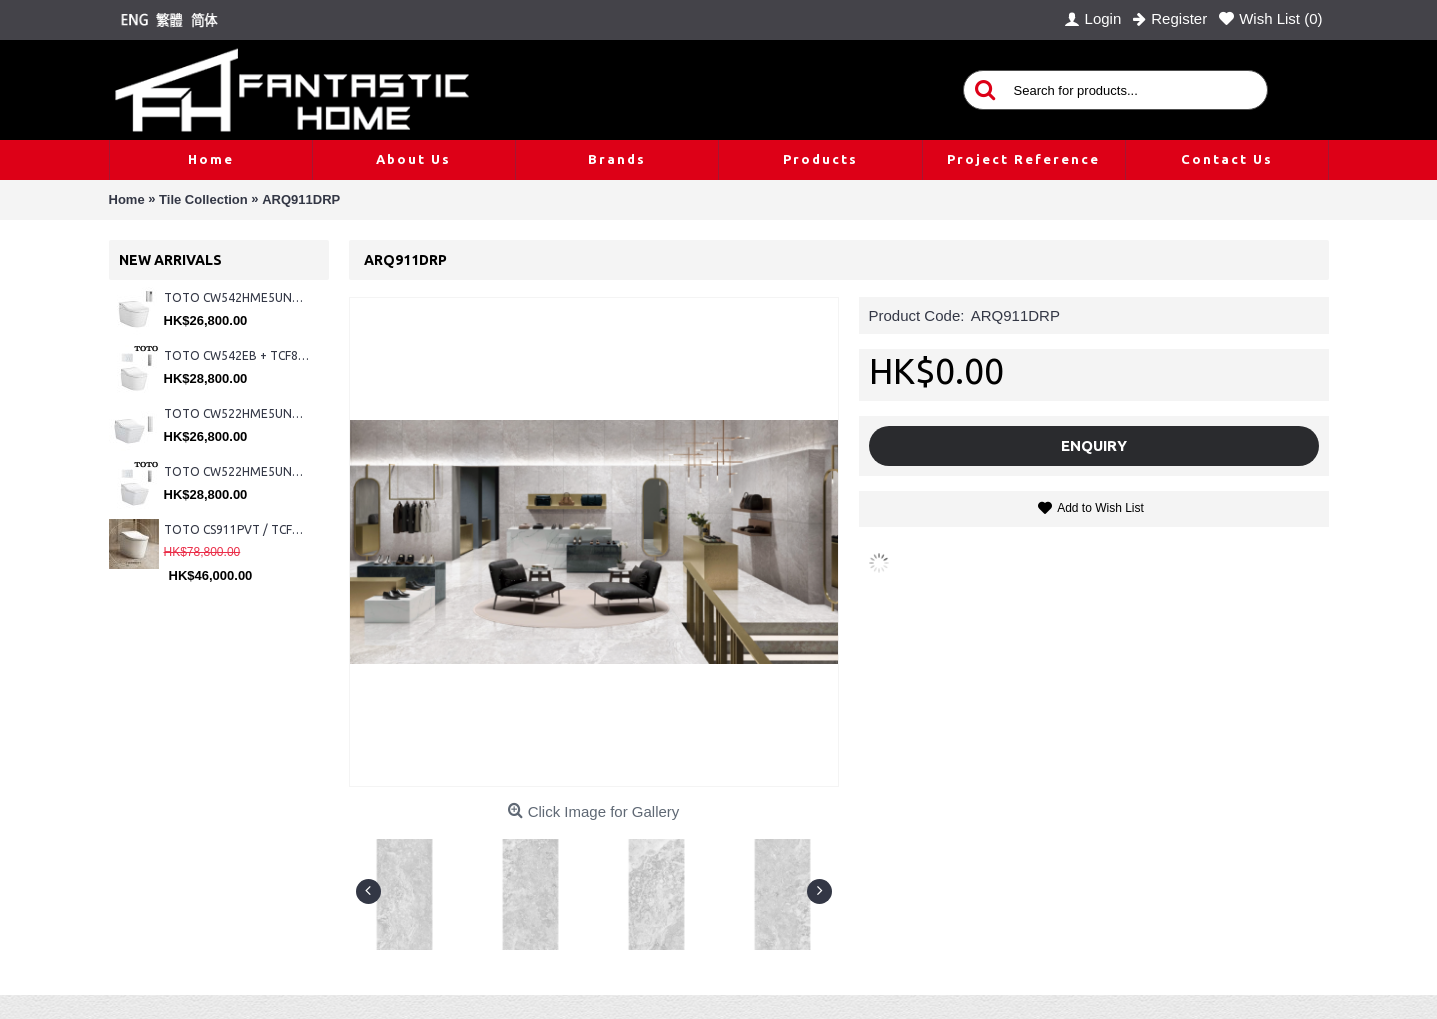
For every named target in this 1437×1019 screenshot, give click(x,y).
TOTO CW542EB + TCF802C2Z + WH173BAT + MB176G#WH (236, 355)
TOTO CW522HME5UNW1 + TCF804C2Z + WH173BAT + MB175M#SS (236, 413)
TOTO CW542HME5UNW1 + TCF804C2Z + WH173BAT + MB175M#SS (236, 297)
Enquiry (1094, 445)
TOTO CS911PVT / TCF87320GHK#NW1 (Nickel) (236, 529)
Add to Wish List (1100, 508)
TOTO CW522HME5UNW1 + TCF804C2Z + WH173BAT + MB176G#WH (236, 471)
